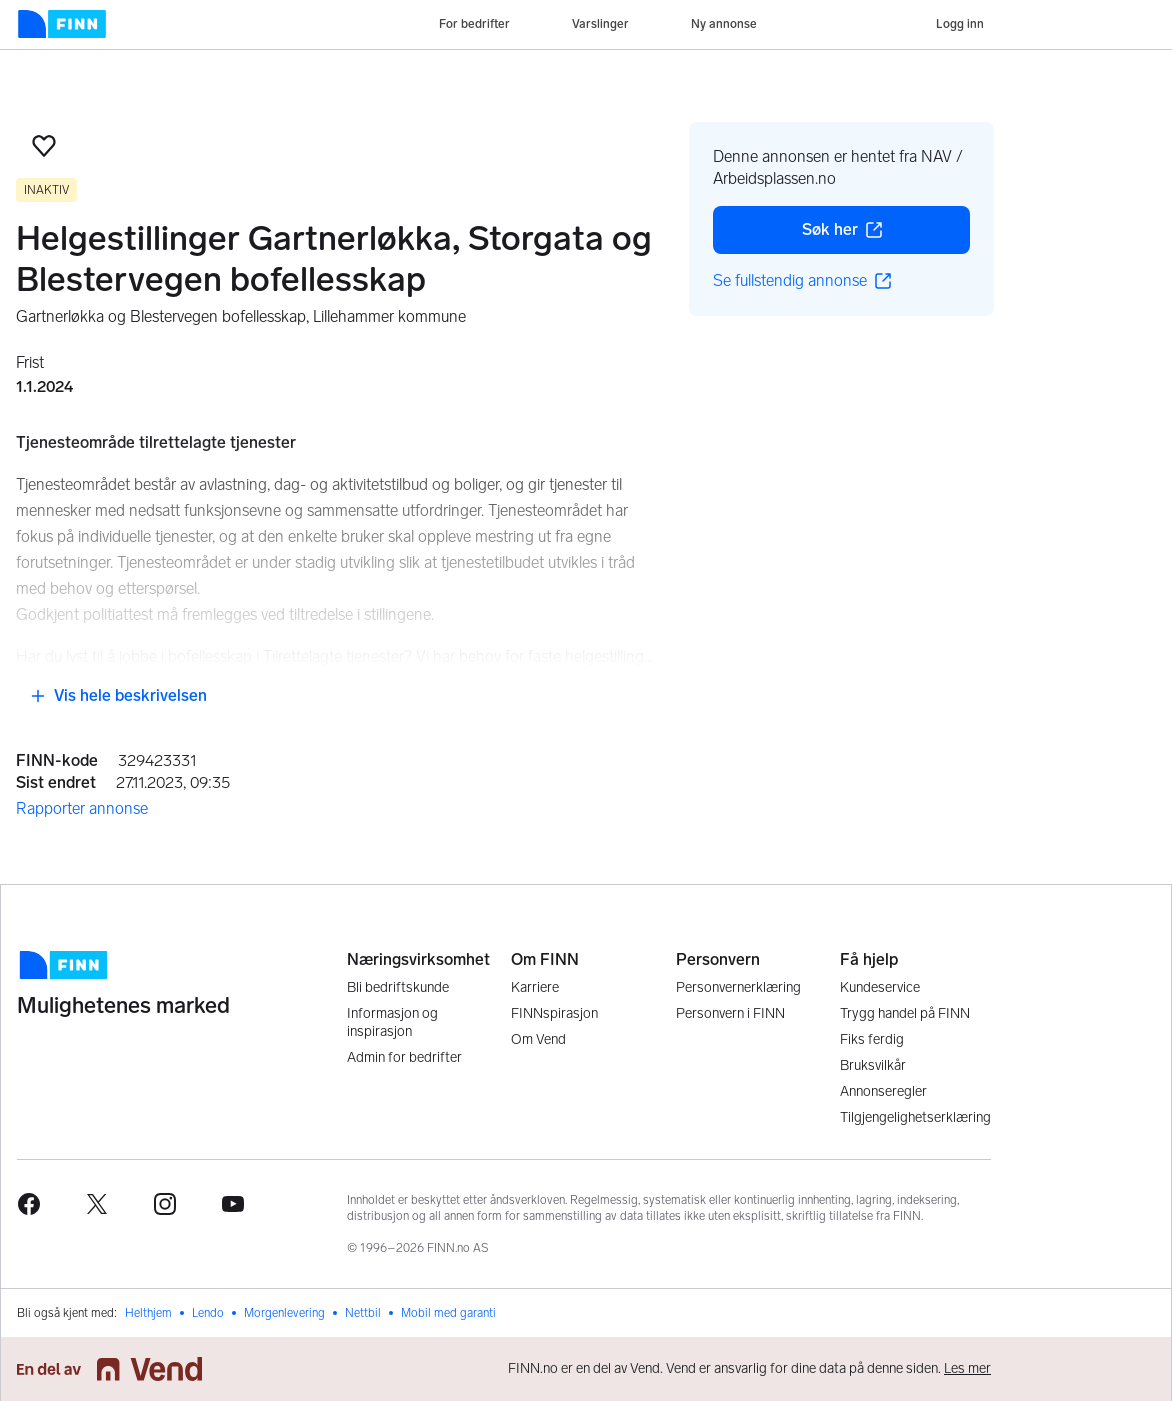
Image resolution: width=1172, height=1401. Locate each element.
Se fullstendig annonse (802, 280)
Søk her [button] (886, 235)
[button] (44, 146)
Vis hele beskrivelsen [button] (118, 695)
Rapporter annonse (82, 808)
